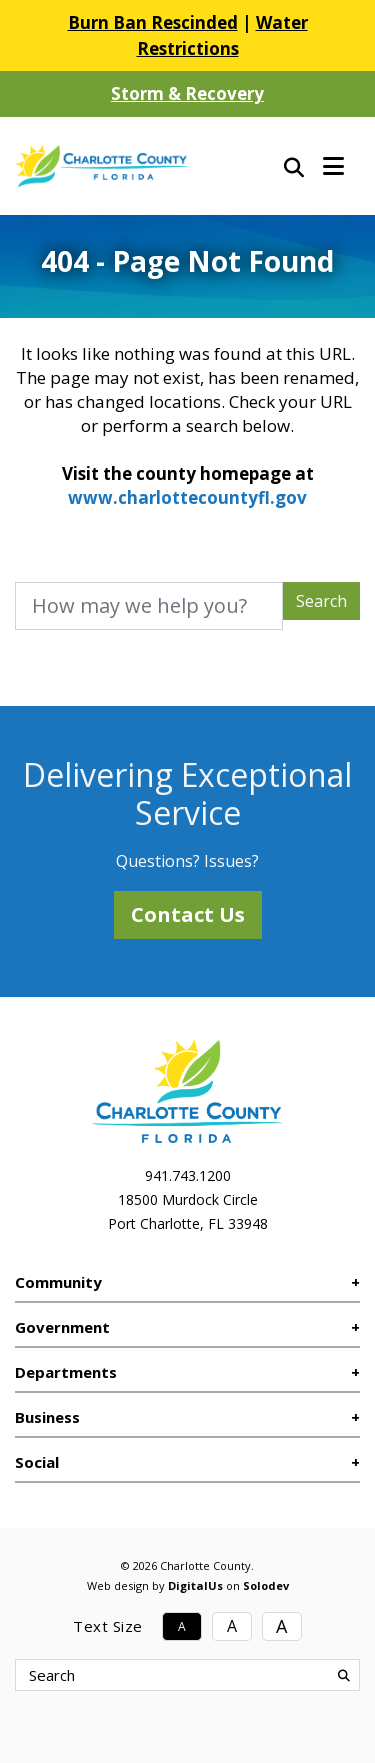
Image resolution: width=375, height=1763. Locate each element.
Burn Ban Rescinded (153, 22)
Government (62, 1327)
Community (58, 1282)
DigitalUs (195, 1585)
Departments (66, 1372)
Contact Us (188, 914)
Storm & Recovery (187, 93)
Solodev (266, 1585)
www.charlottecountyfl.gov (187, 497)
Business (47, 1417)
